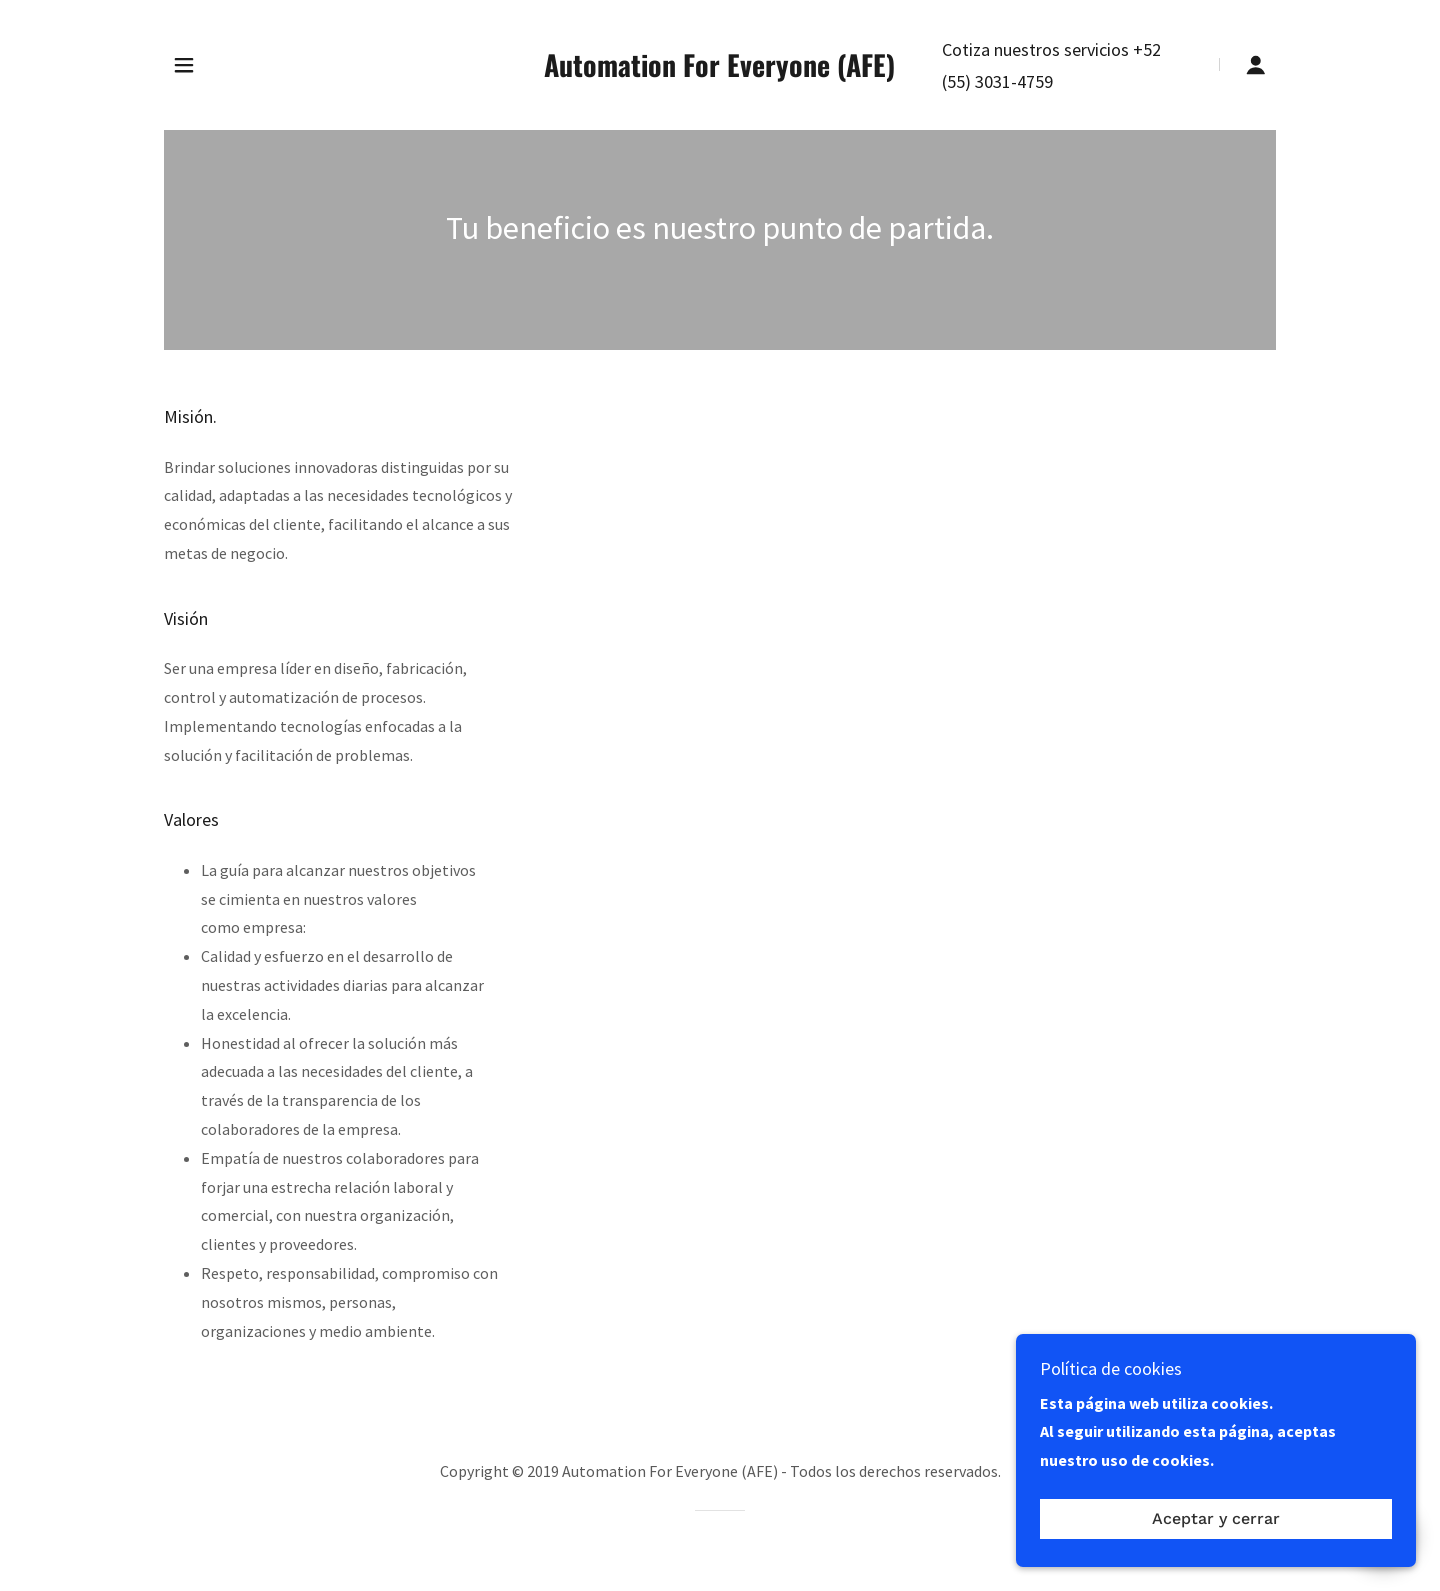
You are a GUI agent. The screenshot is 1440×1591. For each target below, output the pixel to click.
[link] (720, 71)
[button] (184, 65)
